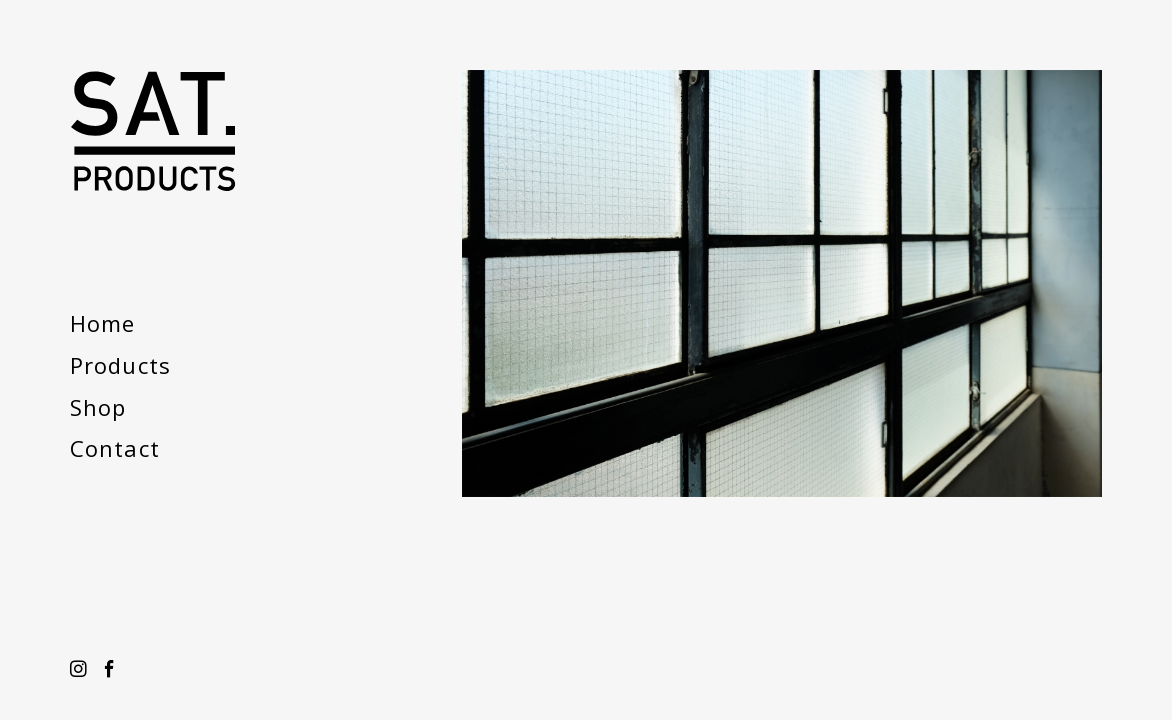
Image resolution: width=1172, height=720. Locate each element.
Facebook (109, 669)
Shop (98, 407)
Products (120, 365)
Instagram (78, 669)
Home (102, 323)
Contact (115, 448)
